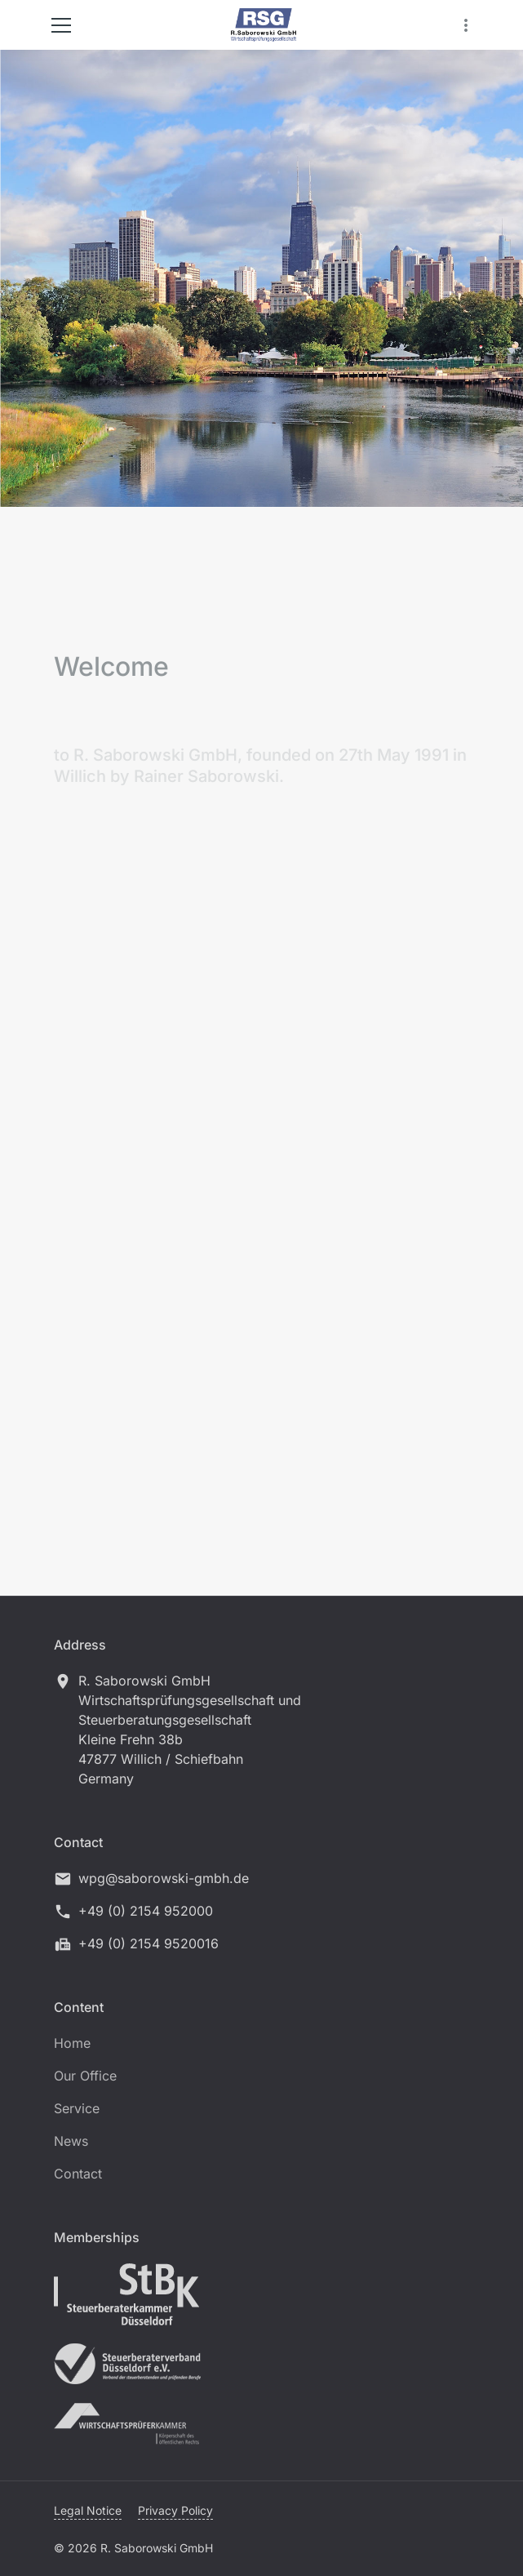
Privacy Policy (175, 2510)
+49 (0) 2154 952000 (145, 1911)
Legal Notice (88, 2510)
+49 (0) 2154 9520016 (148, 1943)
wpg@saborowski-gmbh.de (163, 1878)
